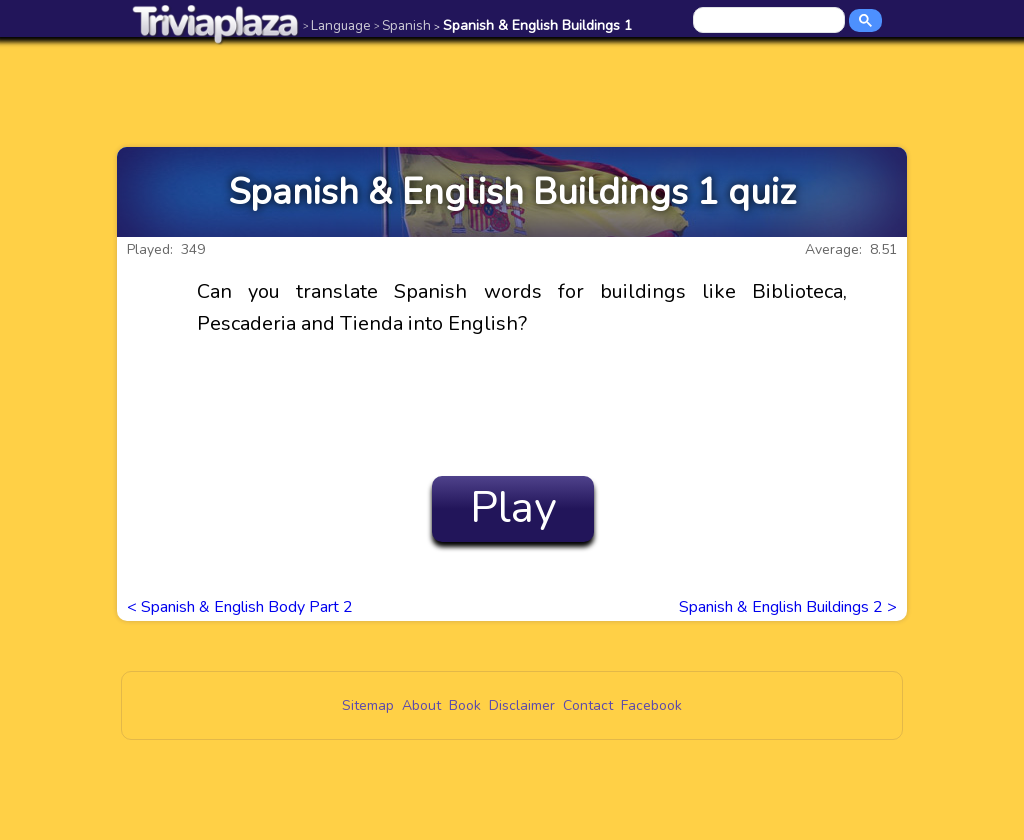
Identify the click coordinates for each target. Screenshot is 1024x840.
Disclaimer (522, 705)
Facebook (651, 705)
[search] (770, 21)
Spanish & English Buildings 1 (533, 25)
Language (337, 25)
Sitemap (368, 705)
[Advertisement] (512, 92)
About (421, 705)
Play (513, 508)
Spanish (402, 25)
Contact (588, 705)
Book (465, 705)
